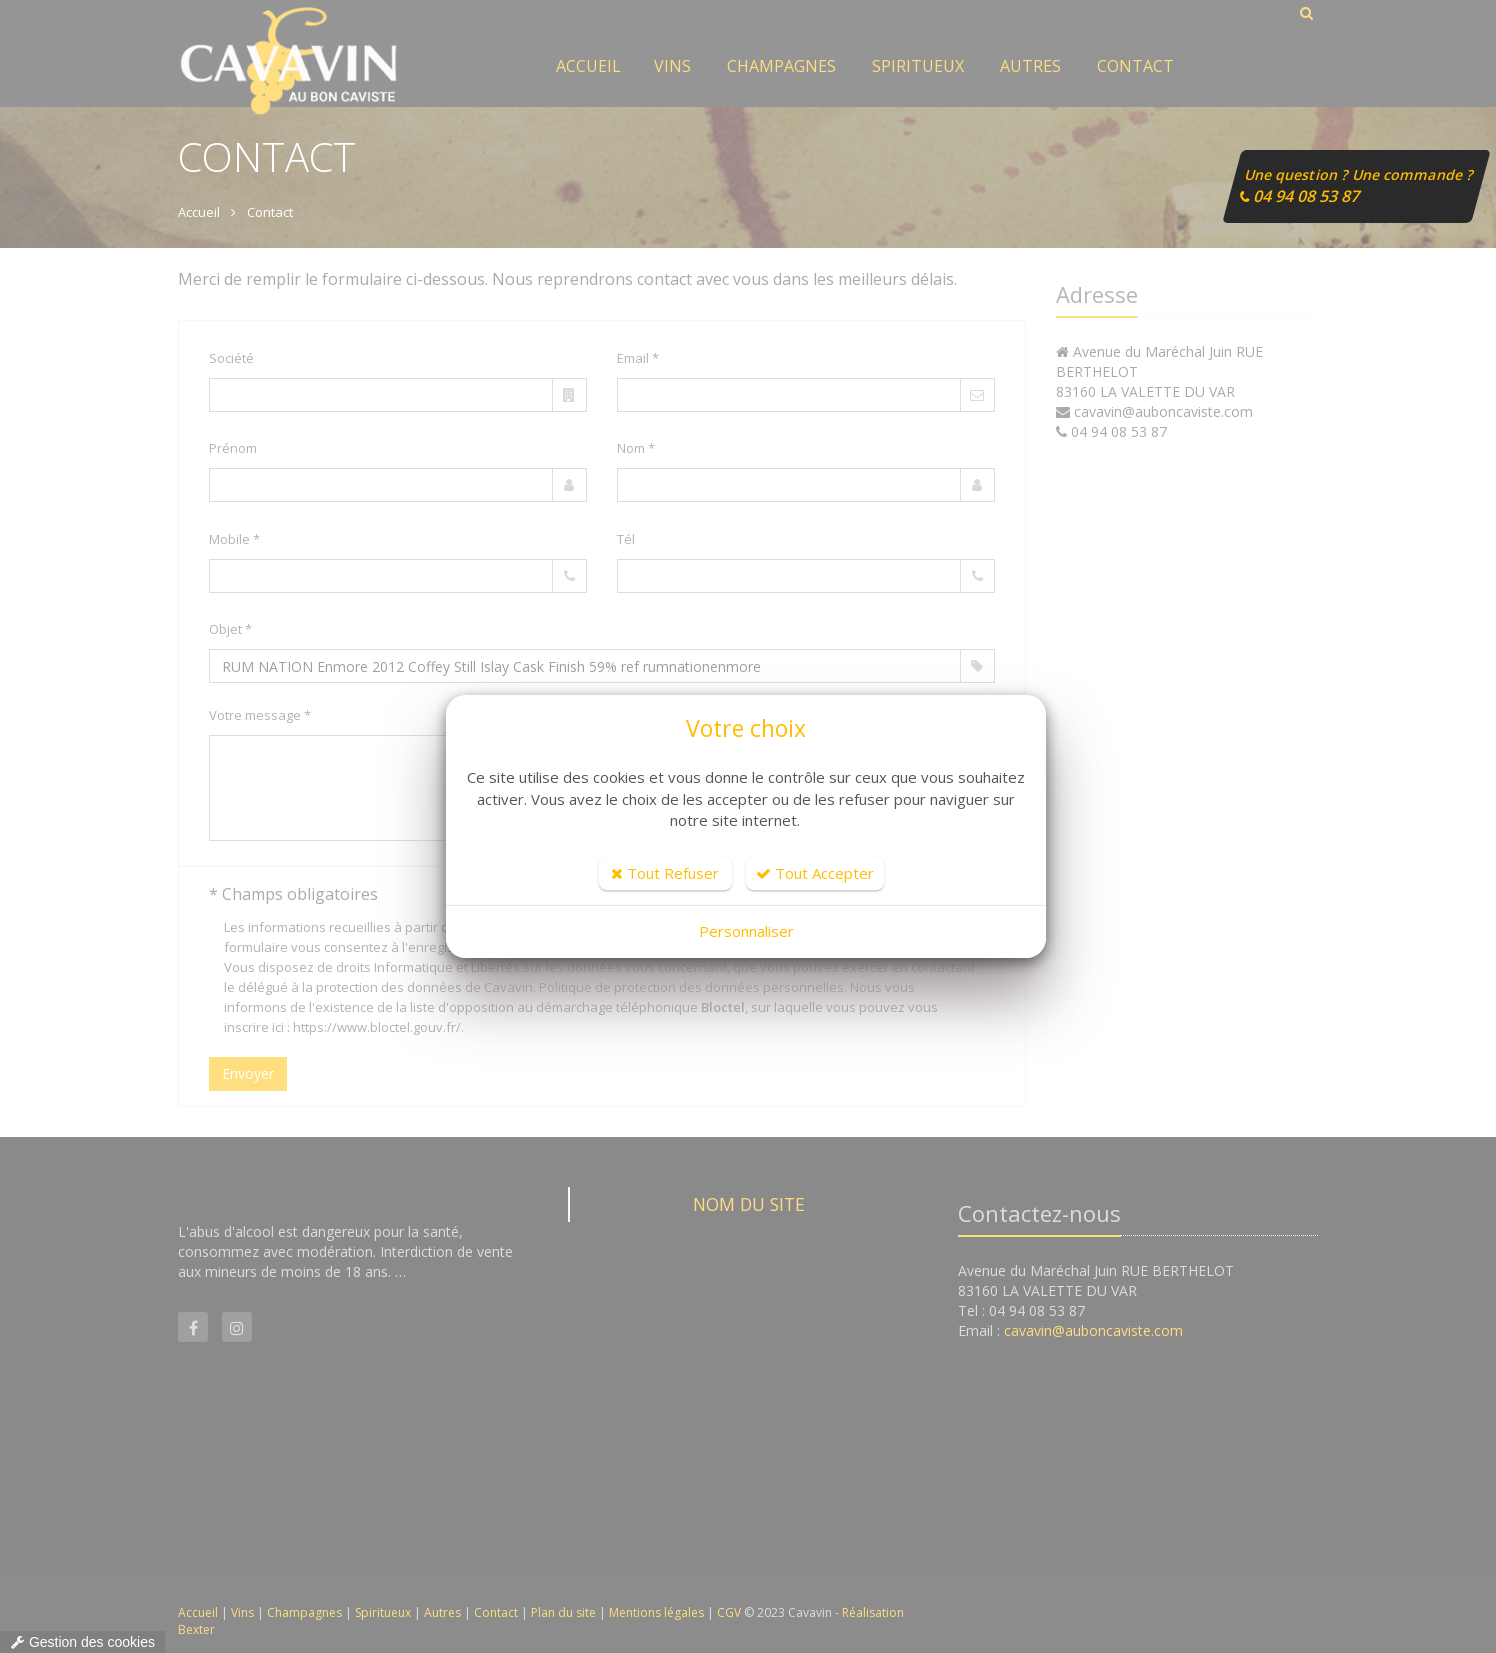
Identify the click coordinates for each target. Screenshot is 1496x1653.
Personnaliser (746, 931)
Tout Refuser (665, 873)
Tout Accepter (815, 873)
